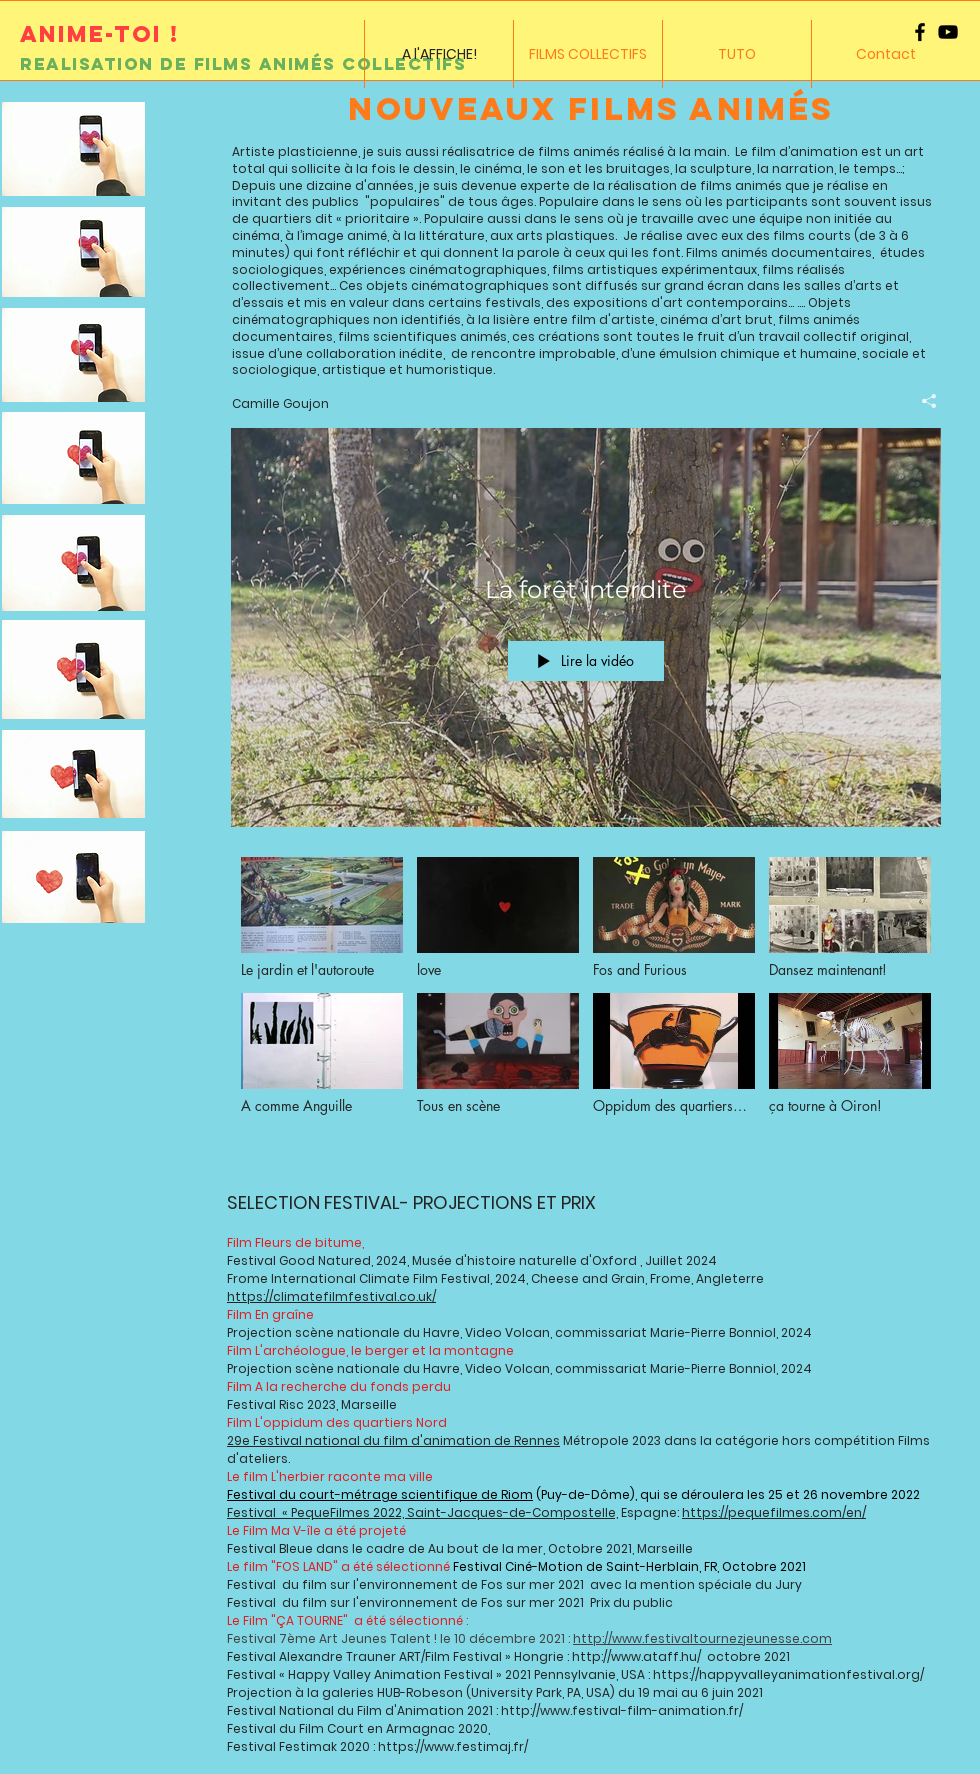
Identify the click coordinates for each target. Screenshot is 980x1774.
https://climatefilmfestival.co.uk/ (331, 1296)
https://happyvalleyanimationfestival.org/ (788, 1674)
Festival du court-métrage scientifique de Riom (380, 1494)
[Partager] (921, 400)
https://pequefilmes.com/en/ (774, 1512)
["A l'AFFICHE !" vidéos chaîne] (586, 1005)
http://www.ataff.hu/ (638, 1656)
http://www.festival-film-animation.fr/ (622, 1710)
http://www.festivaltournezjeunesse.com (702, 1638)
